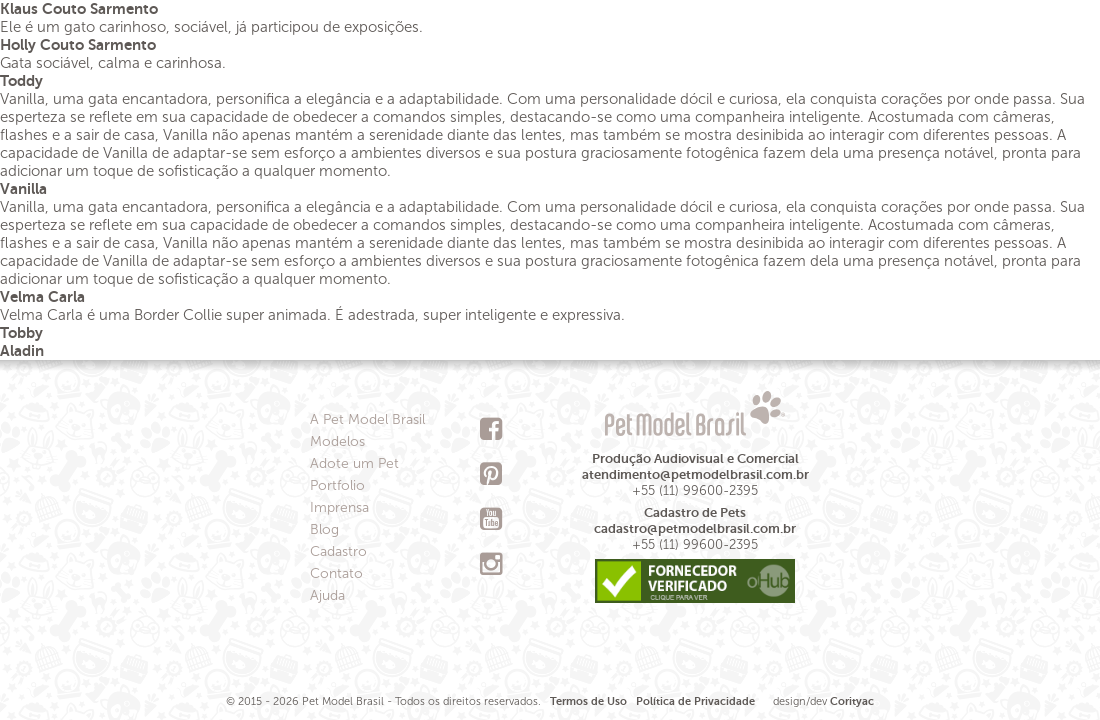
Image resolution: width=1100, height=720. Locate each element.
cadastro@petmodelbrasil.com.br (695, 528)
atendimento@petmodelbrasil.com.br (695, 474)
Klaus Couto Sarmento (79, 8)
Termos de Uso (588, 701)
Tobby (21, 332)
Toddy (21, 80)
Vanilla (23, 188)
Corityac (852, 701)
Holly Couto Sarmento (78, 44)
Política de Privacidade (695, 701)
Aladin (22, 350)
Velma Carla (42, 296)
